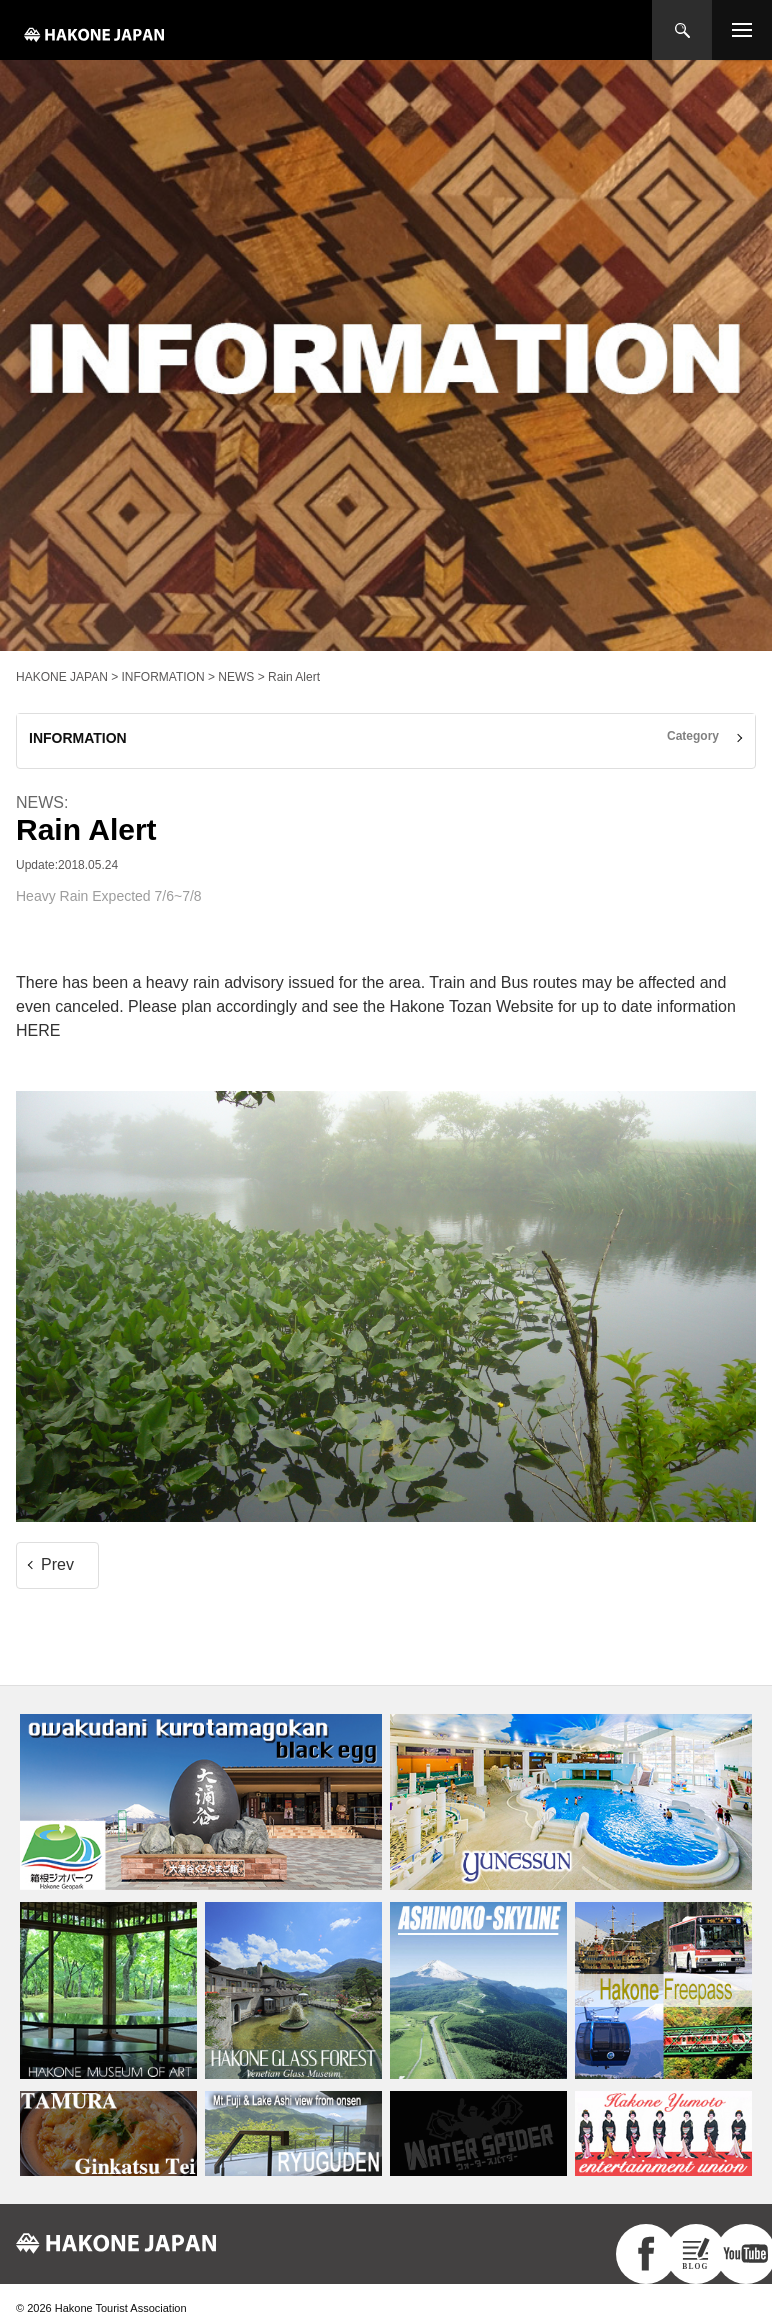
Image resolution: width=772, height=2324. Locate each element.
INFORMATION (78, 738)
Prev (57, 1564)
